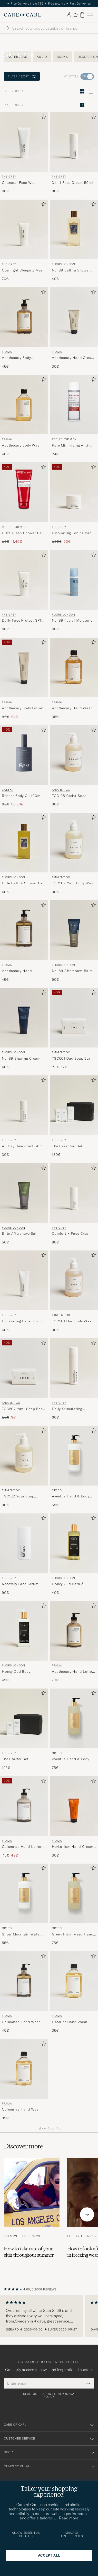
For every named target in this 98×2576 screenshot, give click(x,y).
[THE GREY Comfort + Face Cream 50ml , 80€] (74, 1204)
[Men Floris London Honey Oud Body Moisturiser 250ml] (24, 1631)
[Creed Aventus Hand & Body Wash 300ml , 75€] (74, 1729)
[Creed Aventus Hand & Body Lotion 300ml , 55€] (74, 1467)
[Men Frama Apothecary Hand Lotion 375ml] (74, 1631)
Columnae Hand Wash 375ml (21, 2022)
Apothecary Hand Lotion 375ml (73, 1671)
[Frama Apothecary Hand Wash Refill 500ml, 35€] (74, 678)
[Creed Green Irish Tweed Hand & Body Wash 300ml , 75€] (74, 1904)
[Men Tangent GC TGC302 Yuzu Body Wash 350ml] (74, 842)
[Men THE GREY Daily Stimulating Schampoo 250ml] (74, 1368)
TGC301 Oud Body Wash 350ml (73, 1321)
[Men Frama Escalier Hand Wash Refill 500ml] (74, 1981)
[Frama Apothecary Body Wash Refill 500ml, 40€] (24, 415)
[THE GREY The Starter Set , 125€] (24, 1729)
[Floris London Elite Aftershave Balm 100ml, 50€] (24, 1204)
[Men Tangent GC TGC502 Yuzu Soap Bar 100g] (24, 1368)
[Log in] (68, 15)
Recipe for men (64, 439)
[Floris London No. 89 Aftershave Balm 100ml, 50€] (74, 941)
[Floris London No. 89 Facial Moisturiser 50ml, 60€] (74, 591)
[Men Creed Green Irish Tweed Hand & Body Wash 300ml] (74, 1893)
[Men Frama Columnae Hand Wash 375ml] (24, 1981)
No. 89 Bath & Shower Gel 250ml (71, 270)
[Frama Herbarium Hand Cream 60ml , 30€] (74, 1817)
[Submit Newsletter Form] (88, 2383)
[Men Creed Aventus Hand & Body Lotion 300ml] (74, 1456)
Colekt (7, 789)
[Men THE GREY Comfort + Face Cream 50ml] (74, 1193)
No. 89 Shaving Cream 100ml (21, 1058)
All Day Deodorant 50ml (23, 1146)
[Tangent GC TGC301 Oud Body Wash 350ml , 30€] (74, 1291)
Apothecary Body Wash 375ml (16, 357)
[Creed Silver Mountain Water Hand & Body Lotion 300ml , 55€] (24, 1904)
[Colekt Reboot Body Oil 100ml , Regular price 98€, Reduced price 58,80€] (24, 766)
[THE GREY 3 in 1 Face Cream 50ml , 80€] (74, 153)
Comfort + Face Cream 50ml (72, 1233)
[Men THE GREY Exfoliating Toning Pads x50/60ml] (74, 492)
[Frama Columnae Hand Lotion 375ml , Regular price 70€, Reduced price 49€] (24, 1817)
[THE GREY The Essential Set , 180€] (74, 1116)
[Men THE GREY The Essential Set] (74, 1105)
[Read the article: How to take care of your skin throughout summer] (31, 2214)
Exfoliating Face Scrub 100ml (21, 1321)
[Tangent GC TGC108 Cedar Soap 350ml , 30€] (74, 766)
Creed (57, 1490)
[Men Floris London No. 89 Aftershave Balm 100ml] (74, 930)
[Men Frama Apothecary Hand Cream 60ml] (74, 317)
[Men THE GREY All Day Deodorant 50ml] (24, 1105)
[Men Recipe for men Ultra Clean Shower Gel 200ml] (24, 492)
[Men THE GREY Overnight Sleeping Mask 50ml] (24, 229)
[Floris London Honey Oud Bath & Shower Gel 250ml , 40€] (74, 1554)
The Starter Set (15, 1759)
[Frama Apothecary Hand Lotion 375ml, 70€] (74, 1642)
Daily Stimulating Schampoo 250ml (67, 1409)
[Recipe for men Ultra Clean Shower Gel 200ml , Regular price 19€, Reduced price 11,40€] (24, 503)
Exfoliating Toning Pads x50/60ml (72, 533)
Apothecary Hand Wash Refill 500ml (72, 708)
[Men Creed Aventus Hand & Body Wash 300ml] (74, 1718)
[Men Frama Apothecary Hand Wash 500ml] (24, 930)
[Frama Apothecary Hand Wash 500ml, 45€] (24, 941)
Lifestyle (11, 43)
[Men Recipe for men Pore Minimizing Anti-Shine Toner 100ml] (74, 404)
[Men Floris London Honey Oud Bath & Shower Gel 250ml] (74, 1543)
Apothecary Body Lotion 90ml (22, 708)
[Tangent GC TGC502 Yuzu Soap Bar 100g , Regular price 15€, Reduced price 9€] (24, 1379)
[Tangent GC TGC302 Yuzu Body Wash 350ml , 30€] (74, 854)
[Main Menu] (90, 15)
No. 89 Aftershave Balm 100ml (72, 971)
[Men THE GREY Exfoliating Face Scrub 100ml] (24, 1280)
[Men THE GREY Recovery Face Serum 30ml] (24, 1543)
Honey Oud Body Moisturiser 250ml (18, 1671)
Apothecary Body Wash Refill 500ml (22, 445)
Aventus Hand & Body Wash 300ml (70, 1759)
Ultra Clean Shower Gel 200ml (22, 533)
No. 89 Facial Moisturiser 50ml (74, 620)
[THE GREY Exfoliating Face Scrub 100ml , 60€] (24, 1291)
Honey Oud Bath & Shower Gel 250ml (68, 1584)
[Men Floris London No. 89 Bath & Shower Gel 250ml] (74, 229)
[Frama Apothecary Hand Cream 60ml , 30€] (74, 328)
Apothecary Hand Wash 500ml (17, 971)
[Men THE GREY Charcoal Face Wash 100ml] (24, 142)
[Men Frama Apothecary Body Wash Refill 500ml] (24, 404)
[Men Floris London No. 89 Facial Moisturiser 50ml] (74, 580)
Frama (7, 352)
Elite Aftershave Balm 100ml (21, 1233)
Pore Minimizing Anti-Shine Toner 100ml (71, 445)
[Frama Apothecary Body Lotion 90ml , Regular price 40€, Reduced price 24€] (24, 678)
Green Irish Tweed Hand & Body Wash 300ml (72, 1934)
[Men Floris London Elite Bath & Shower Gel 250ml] (24, 842)
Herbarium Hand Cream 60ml (72, 1846)
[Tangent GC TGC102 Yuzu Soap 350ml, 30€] (24, 1467)
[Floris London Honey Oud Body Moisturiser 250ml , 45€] (24, 1642)
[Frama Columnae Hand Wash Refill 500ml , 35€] (24, 2080)
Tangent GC (61, 789)
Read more (68, 2518)
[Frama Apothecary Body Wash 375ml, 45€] (24, 328)
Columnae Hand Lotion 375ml (22, 1846)
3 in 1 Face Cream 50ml (72, 182)
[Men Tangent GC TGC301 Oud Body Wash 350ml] (74, 1280)
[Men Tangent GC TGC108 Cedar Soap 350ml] (74, 755)
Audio (42, 57)
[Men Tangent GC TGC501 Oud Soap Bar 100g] (74, 1017)
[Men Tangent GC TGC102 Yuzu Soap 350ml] (24, 1456)
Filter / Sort (22, 76)
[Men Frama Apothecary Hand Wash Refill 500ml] (74, 667)
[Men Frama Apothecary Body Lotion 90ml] (24, 667)
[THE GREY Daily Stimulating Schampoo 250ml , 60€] (74, 1379)
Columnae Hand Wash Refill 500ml (21, 2109)
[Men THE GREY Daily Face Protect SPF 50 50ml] (24, 580)
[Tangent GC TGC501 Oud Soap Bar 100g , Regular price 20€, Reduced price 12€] (74, 1029)
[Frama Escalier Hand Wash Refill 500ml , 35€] (74, 1992)
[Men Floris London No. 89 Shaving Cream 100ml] (24, 1017)
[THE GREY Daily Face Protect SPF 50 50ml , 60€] (24, 591)
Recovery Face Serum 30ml (20, 1584)
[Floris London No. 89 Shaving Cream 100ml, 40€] (24, 1029)
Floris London (63, 264)
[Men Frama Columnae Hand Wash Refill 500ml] (24, 2069)
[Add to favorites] (42, 117)
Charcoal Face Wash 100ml (20, 182)
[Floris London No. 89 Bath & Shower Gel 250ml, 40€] (74, 240)
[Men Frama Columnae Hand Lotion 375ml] (24, 1806)
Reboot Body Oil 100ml (22, 796)
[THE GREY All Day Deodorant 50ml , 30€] (24, 1116)
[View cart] (82, 15)
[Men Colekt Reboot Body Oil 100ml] (24, 755)
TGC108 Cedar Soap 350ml (69, 796)
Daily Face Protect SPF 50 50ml (22, 620)
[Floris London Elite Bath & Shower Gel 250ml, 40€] (24, 854)
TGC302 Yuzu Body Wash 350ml (73, 883)
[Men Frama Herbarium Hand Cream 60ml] (74, 1806)
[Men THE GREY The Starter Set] (24, 1718)
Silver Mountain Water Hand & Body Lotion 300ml (21, 1934)
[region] (49, 2316)
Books (62, 57)
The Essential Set (67, 1146)
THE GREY (9, 176)
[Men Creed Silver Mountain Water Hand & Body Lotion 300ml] (24, 1893)
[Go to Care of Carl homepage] (22, 15)
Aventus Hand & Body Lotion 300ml (70, 1496)
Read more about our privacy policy (49, 2395)
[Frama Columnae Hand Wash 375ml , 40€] (24, 1992)
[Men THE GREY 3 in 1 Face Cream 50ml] (74, 142)
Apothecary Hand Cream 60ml (73, 357)
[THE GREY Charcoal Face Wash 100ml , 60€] (24, 153)
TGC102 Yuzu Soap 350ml (18, 1496)
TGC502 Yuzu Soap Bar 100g (22, 1409)
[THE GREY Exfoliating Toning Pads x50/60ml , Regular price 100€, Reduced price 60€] (74, 503)
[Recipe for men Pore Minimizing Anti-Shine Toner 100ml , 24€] (74, 415)
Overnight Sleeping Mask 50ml (23, 270)
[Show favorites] (75, 14)
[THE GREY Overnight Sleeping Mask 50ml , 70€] (24, 240)
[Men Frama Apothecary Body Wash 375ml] (24, 317)
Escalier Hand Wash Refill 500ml (69, 2022)
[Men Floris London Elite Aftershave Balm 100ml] (24, 1193)
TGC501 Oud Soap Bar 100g (71, 1058)
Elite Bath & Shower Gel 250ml (23, 883)
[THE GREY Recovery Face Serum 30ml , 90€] (24, 1554)
